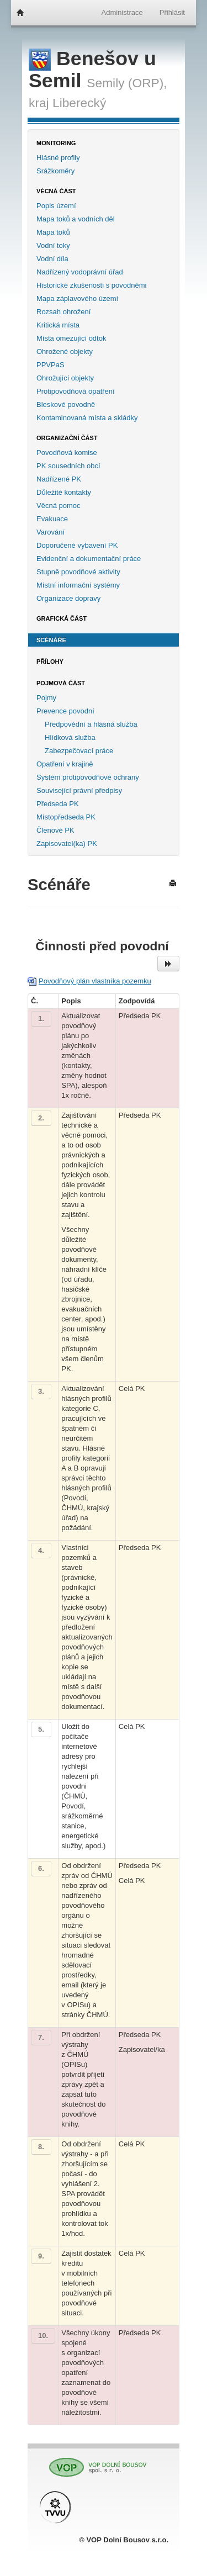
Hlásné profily (58, 158)
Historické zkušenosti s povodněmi (91, 285)
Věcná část (56, 191)
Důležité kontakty (63, 492)
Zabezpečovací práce (79, 751)
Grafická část (61, 618)
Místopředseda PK (65, 817)
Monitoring (56, 143)
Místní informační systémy (78, 585)
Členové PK (55, 830)
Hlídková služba (70, 737)
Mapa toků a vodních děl (75, 219)
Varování (50, 532)
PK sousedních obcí (68, 466)
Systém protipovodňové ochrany (87, 777)
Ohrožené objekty (64, 351)
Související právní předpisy (79, 790)
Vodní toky (53, 245)
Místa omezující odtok (71, 338)
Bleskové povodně (65, 404)
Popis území (56, 206)
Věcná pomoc (58, 505)
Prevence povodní (65, 711)
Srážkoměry (55, 171)
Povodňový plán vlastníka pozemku (95, 981)
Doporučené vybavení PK (77, 545)
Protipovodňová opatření (75, 391)
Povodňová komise (66, 452)
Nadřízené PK (58, 479)
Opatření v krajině (64, 764)
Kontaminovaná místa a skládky (87, 418)
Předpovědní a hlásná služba (91, 724)
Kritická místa (57, 325)
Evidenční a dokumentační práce (88, 558)
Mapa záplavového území (77, 298)
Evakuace (52, 519)
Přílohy (49, 661)
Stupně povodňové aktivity (78, 572)
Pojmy (46, 698)
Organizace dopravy (68, 598)
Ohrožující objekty (65, 378)
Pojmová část (60, 683)
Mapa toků (53, 232)
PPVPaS (50, 365)
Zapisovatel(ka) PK (66, 843)
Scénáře (51, 640)
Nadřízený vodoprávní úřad (79, 272)
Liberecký (79, 103)
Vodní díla (52, 259)
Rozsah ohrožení (63, 312)
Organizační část (67, 438)
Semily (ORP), (127, 83)
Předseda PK (57, 804)
